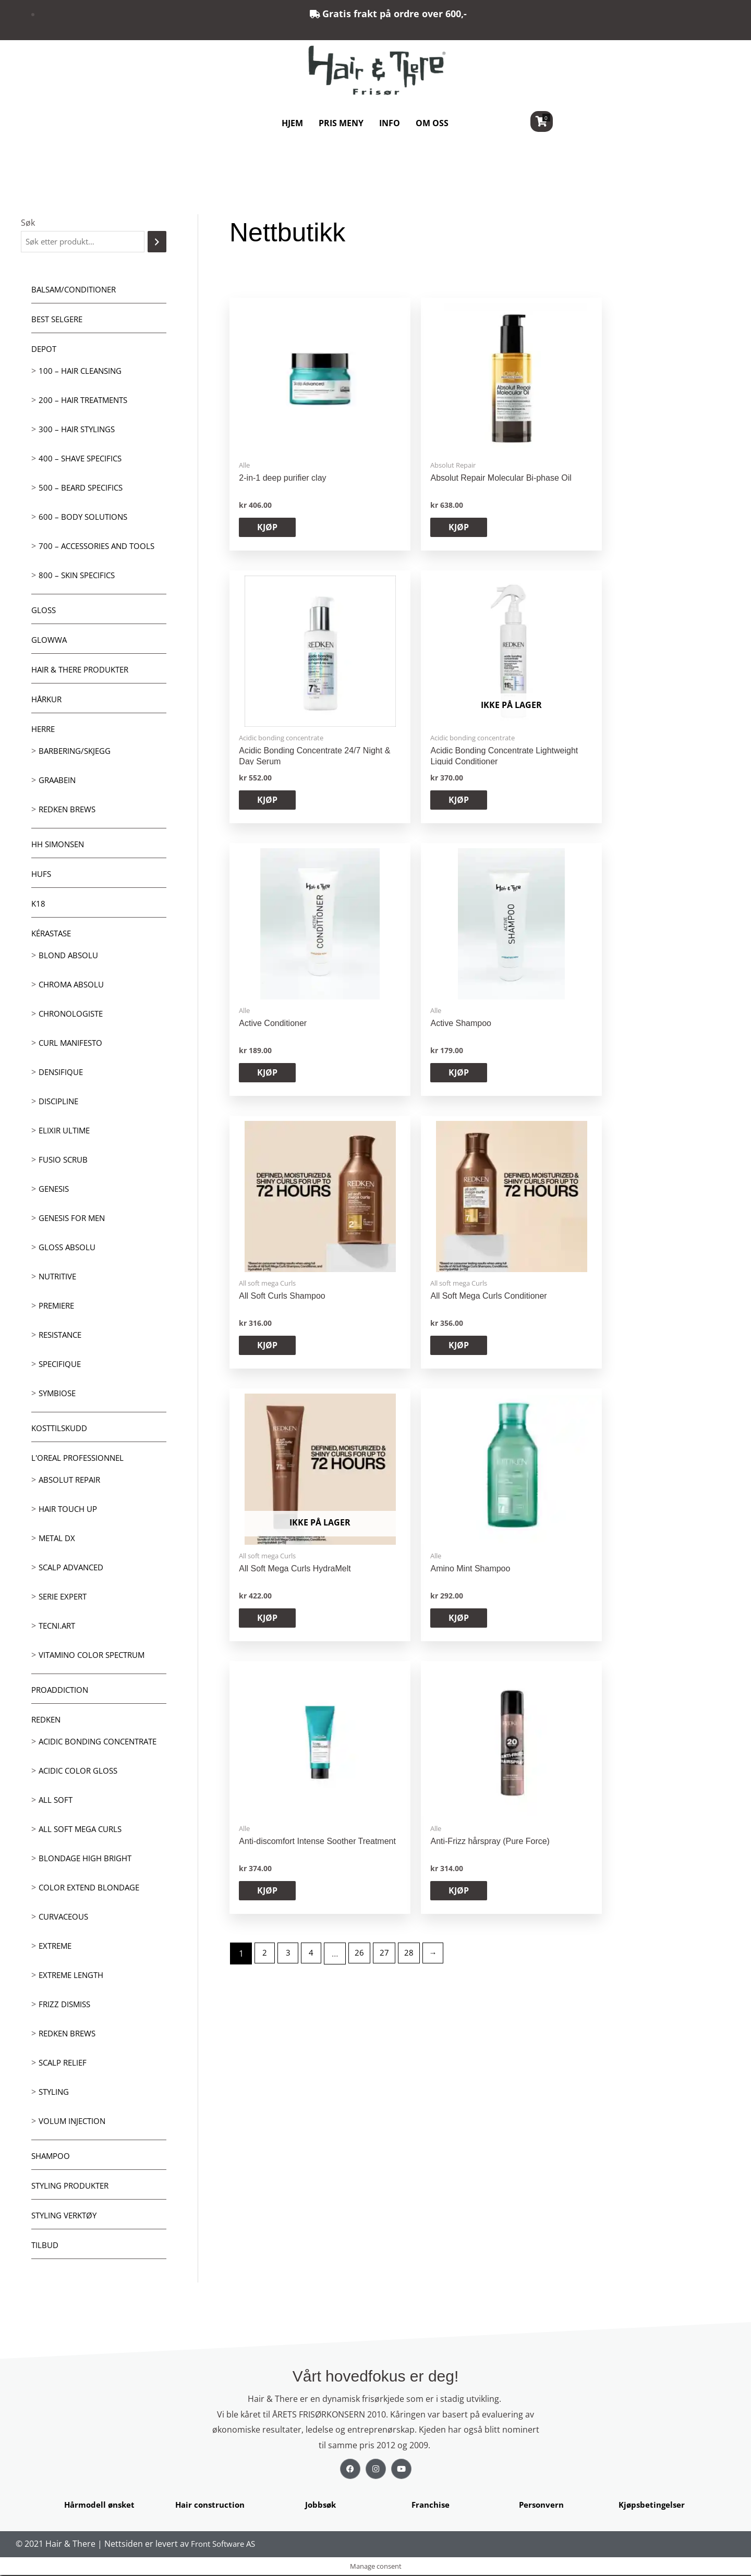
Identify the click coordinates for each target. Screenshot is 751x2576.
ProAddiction (61, 1690)
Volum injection (74, 2122)
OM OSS (432, 123)
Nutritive (59, 1277)
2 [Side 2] (265, 1146)
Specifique (61, 1365)
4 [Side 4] (314, 1146)
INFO (389, 123)
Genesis (55, 1189)
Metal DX (58, 1539)
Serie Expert (65, 1597)
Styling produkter (73, 2186)
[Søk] (157, 242)
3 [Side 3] (290, 1146)
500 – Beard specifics (83, 488)
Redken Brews (70, 810)
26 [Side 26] (364, 1146)
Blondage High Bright (88, 1859)
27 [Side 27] (389, 1146)
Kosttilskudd (61, 1429)
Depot (44, 350)
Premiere (58, 1306)
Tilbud (45, 2246)
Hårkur (48, 700)
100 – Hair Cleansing (83, 371)
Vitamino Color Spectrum (95, 1656)
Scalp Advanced (74, 1568)
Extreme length (74, 1976)
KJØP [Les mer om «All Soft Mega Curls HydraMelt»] (268, 1081)
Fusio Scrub (65, 1160)
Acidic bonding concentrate (102, 1742)
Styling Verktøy (66, 2216)
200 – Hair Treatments (86, 401)
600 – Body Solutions (85, 517)
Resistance (62, 1335)
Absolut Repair (72, 1480)
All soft (56, 1800)
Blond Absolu (70, 956)
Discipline (60, 1102)
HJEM (292, 123)
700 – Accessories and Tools (100, 547)
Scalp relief (64, 2063)
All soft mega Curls (83, 1830)
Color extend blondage (92, 1888)
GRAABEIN (59, 781)
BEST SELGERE (59, 320)
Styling (55, 2092)
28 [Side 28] (415, 1146)
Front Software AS (226, 2544)
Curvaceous (66, 1917)
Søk (28, 222)
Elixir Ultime (66, 1131)
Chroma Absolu (73, 985)
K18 (38, 904)
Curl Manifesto (73, 1043)
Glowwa (50, 640)
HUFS (42, 875)
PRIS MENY (341, 123)
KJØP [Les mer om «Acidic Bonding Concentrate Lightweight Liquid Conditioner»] (650, 529)
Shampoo (51, 2157)
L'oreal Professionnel (80, 1458)
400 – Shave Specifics (83, 459)
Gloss (44, 611)
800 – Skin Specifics (79, 576)
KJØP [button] (268, 529)
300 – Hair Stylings (79, 430)
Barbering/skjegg (77, 752)
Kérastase (53, 934)
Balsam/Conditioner (76, 290)
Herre (44, 730)
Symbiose (58, 1394)
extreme (57, 1946)
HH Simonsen (59, 845)
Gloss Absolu (69, 1248)
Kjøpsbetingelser (651, 2505)
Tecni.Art (59, 1626)
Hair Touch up (70, 1510)
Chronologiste (73, 1014)
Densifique (62, 1073)
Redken (47, 1720)
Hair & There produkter (84, 670)
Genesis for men (74, 1219)
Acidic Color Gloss (80, 1771)
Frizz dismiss (66, 2005)
